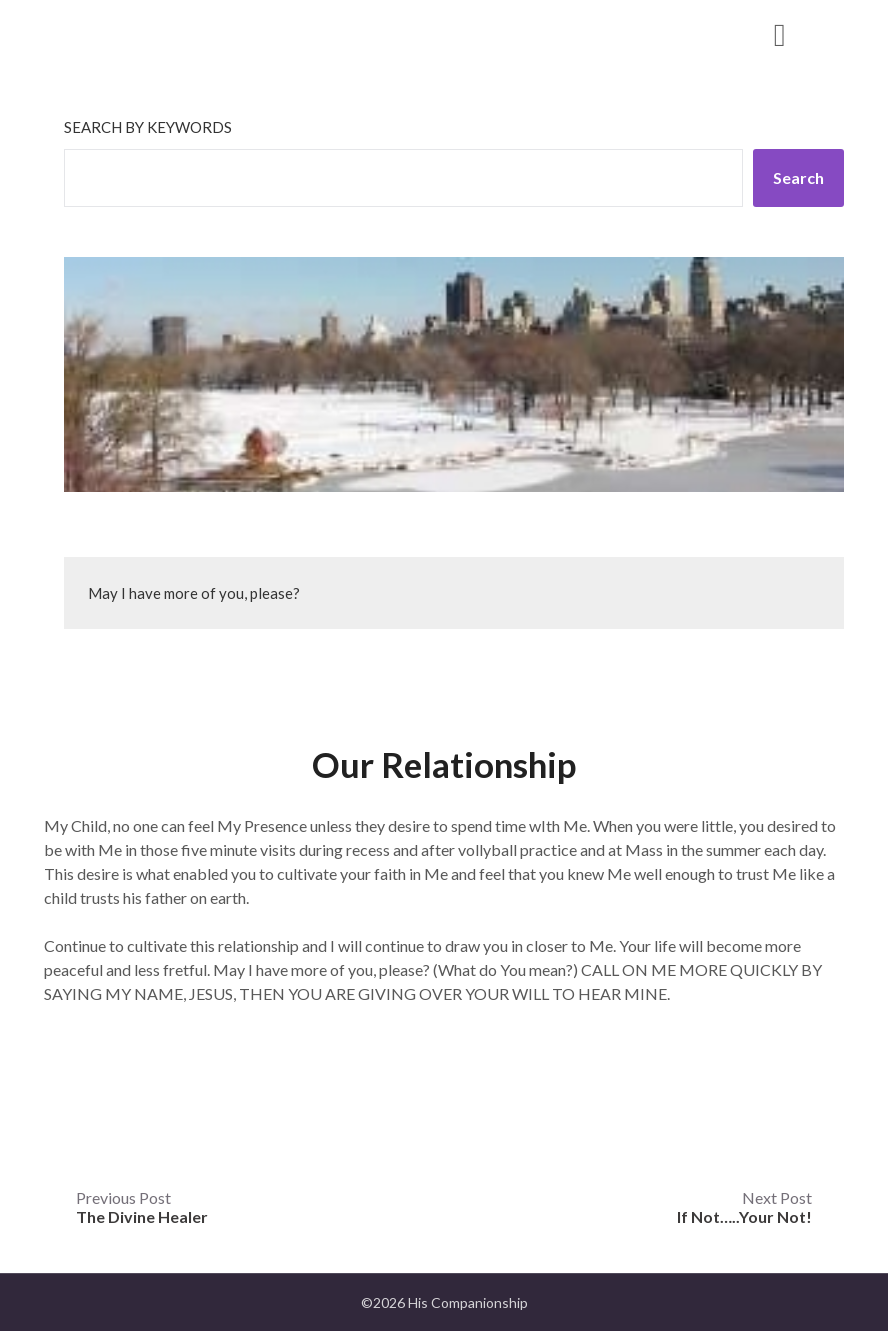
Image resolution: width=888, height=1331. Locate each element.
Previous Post (142, 1207)
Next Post (744, 1207)
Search (798, 177)
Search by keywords (148, 127)
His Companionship (177, 33)
